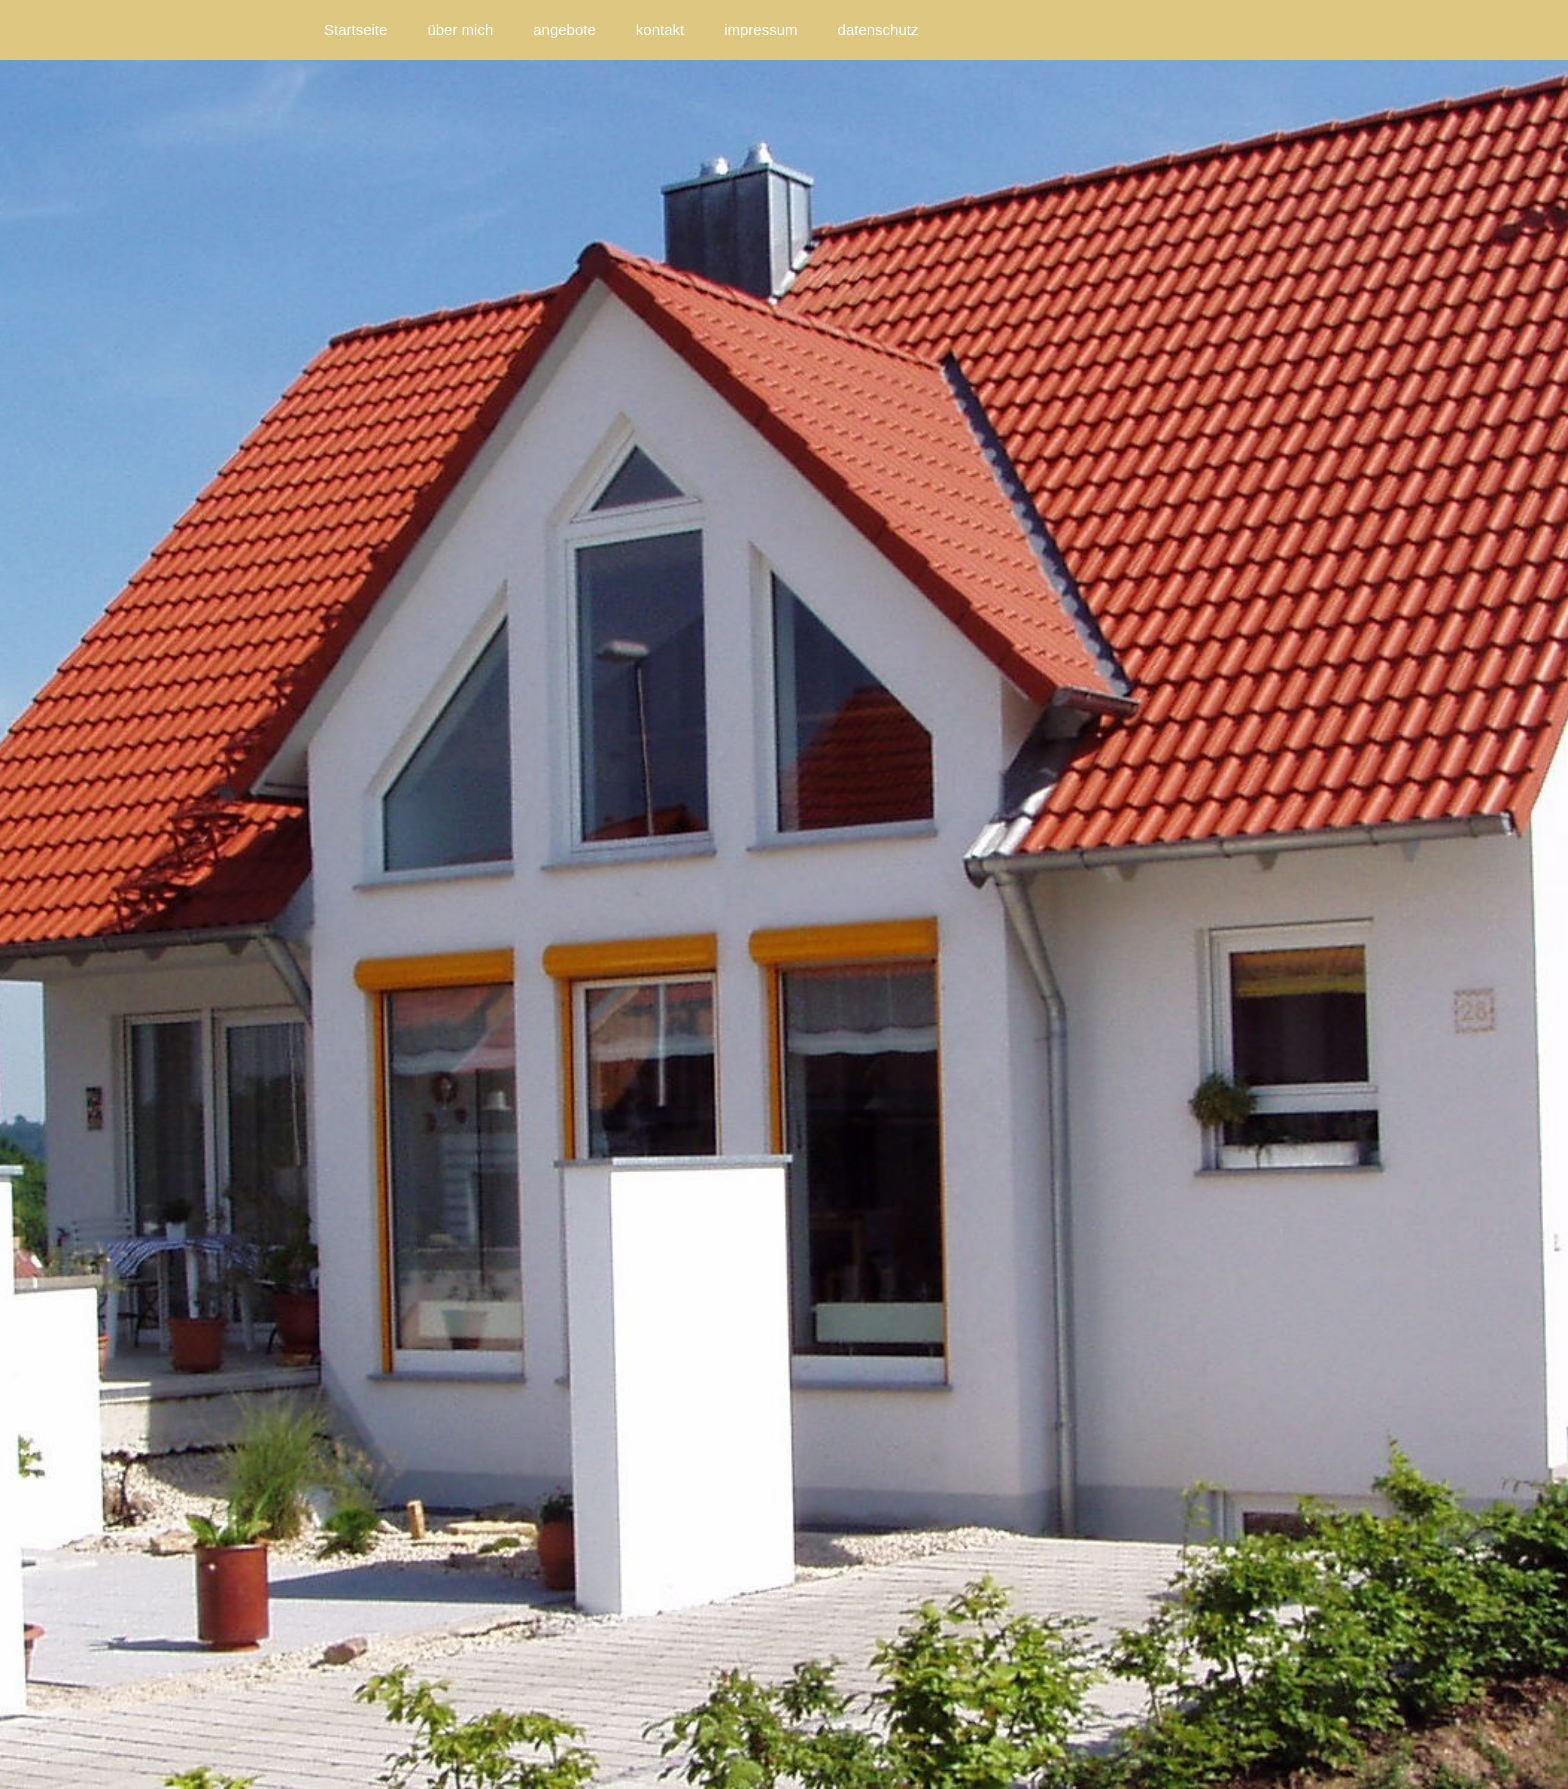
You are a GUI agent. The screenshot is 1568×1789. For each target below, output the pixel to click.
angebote (564, 29)
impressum (760, 29)
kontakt (660, 29)
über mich (460, 29)
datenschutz (878, 29)
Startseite (355, 29)
